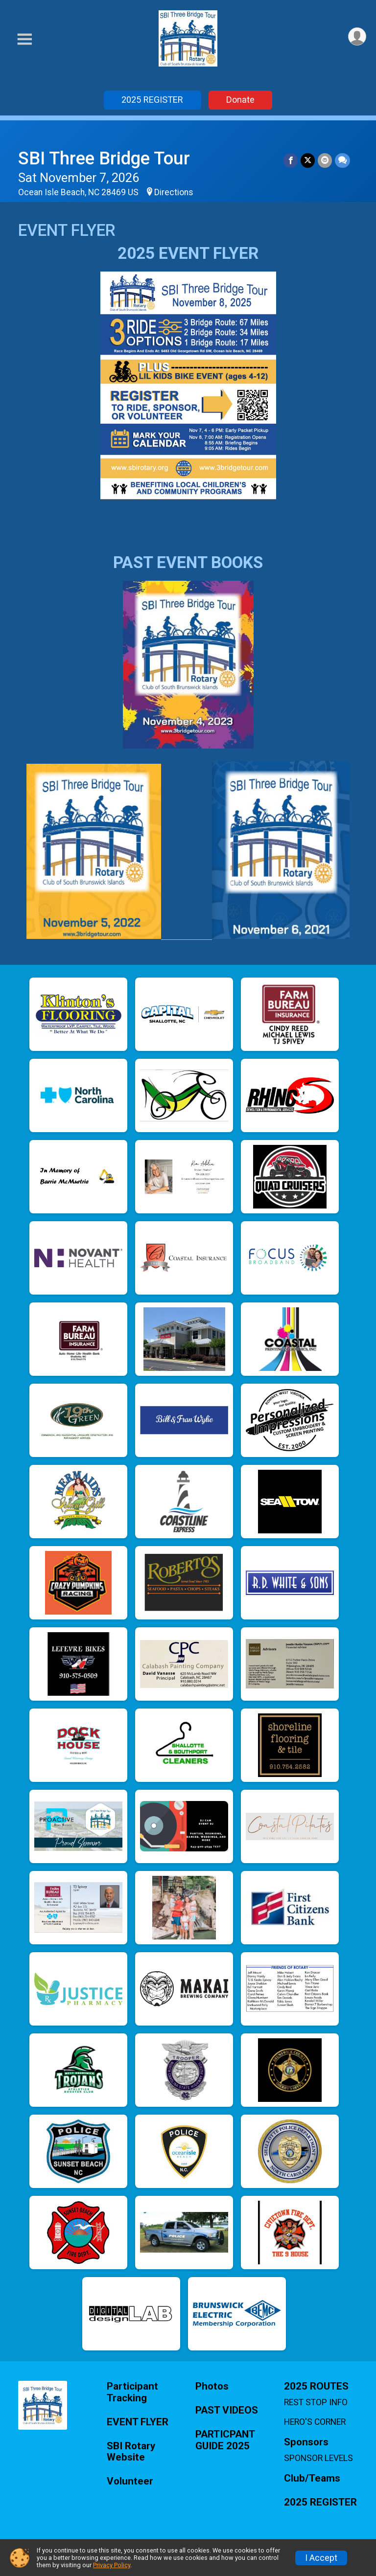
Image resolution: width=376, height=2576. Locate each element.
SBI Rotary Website (131, 2451)
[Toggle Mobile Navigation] (24, 39)
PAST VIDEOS (226, 2410)
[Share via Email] (325, 160)
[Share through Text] (342, 160)
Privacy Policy (111, 2565)
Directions (173, 192)
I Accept (321, 2558)
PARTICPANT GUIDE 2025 (225, 2440)
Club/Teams (312, 2478)
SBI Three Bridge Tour (104, 158)
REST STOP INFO (316, 2402)
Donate (240, 99)
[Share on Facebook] (290, 160)
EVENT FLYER (137, 2422)
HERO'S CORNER (315, 2422)
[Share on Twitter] (308, 160)
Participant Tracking (132, 2392)
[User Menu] (357, 36)
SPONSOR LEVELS (318, 2458)
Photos (212, 2386)
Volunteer (130, 2481)
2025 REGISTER (152, 99)
